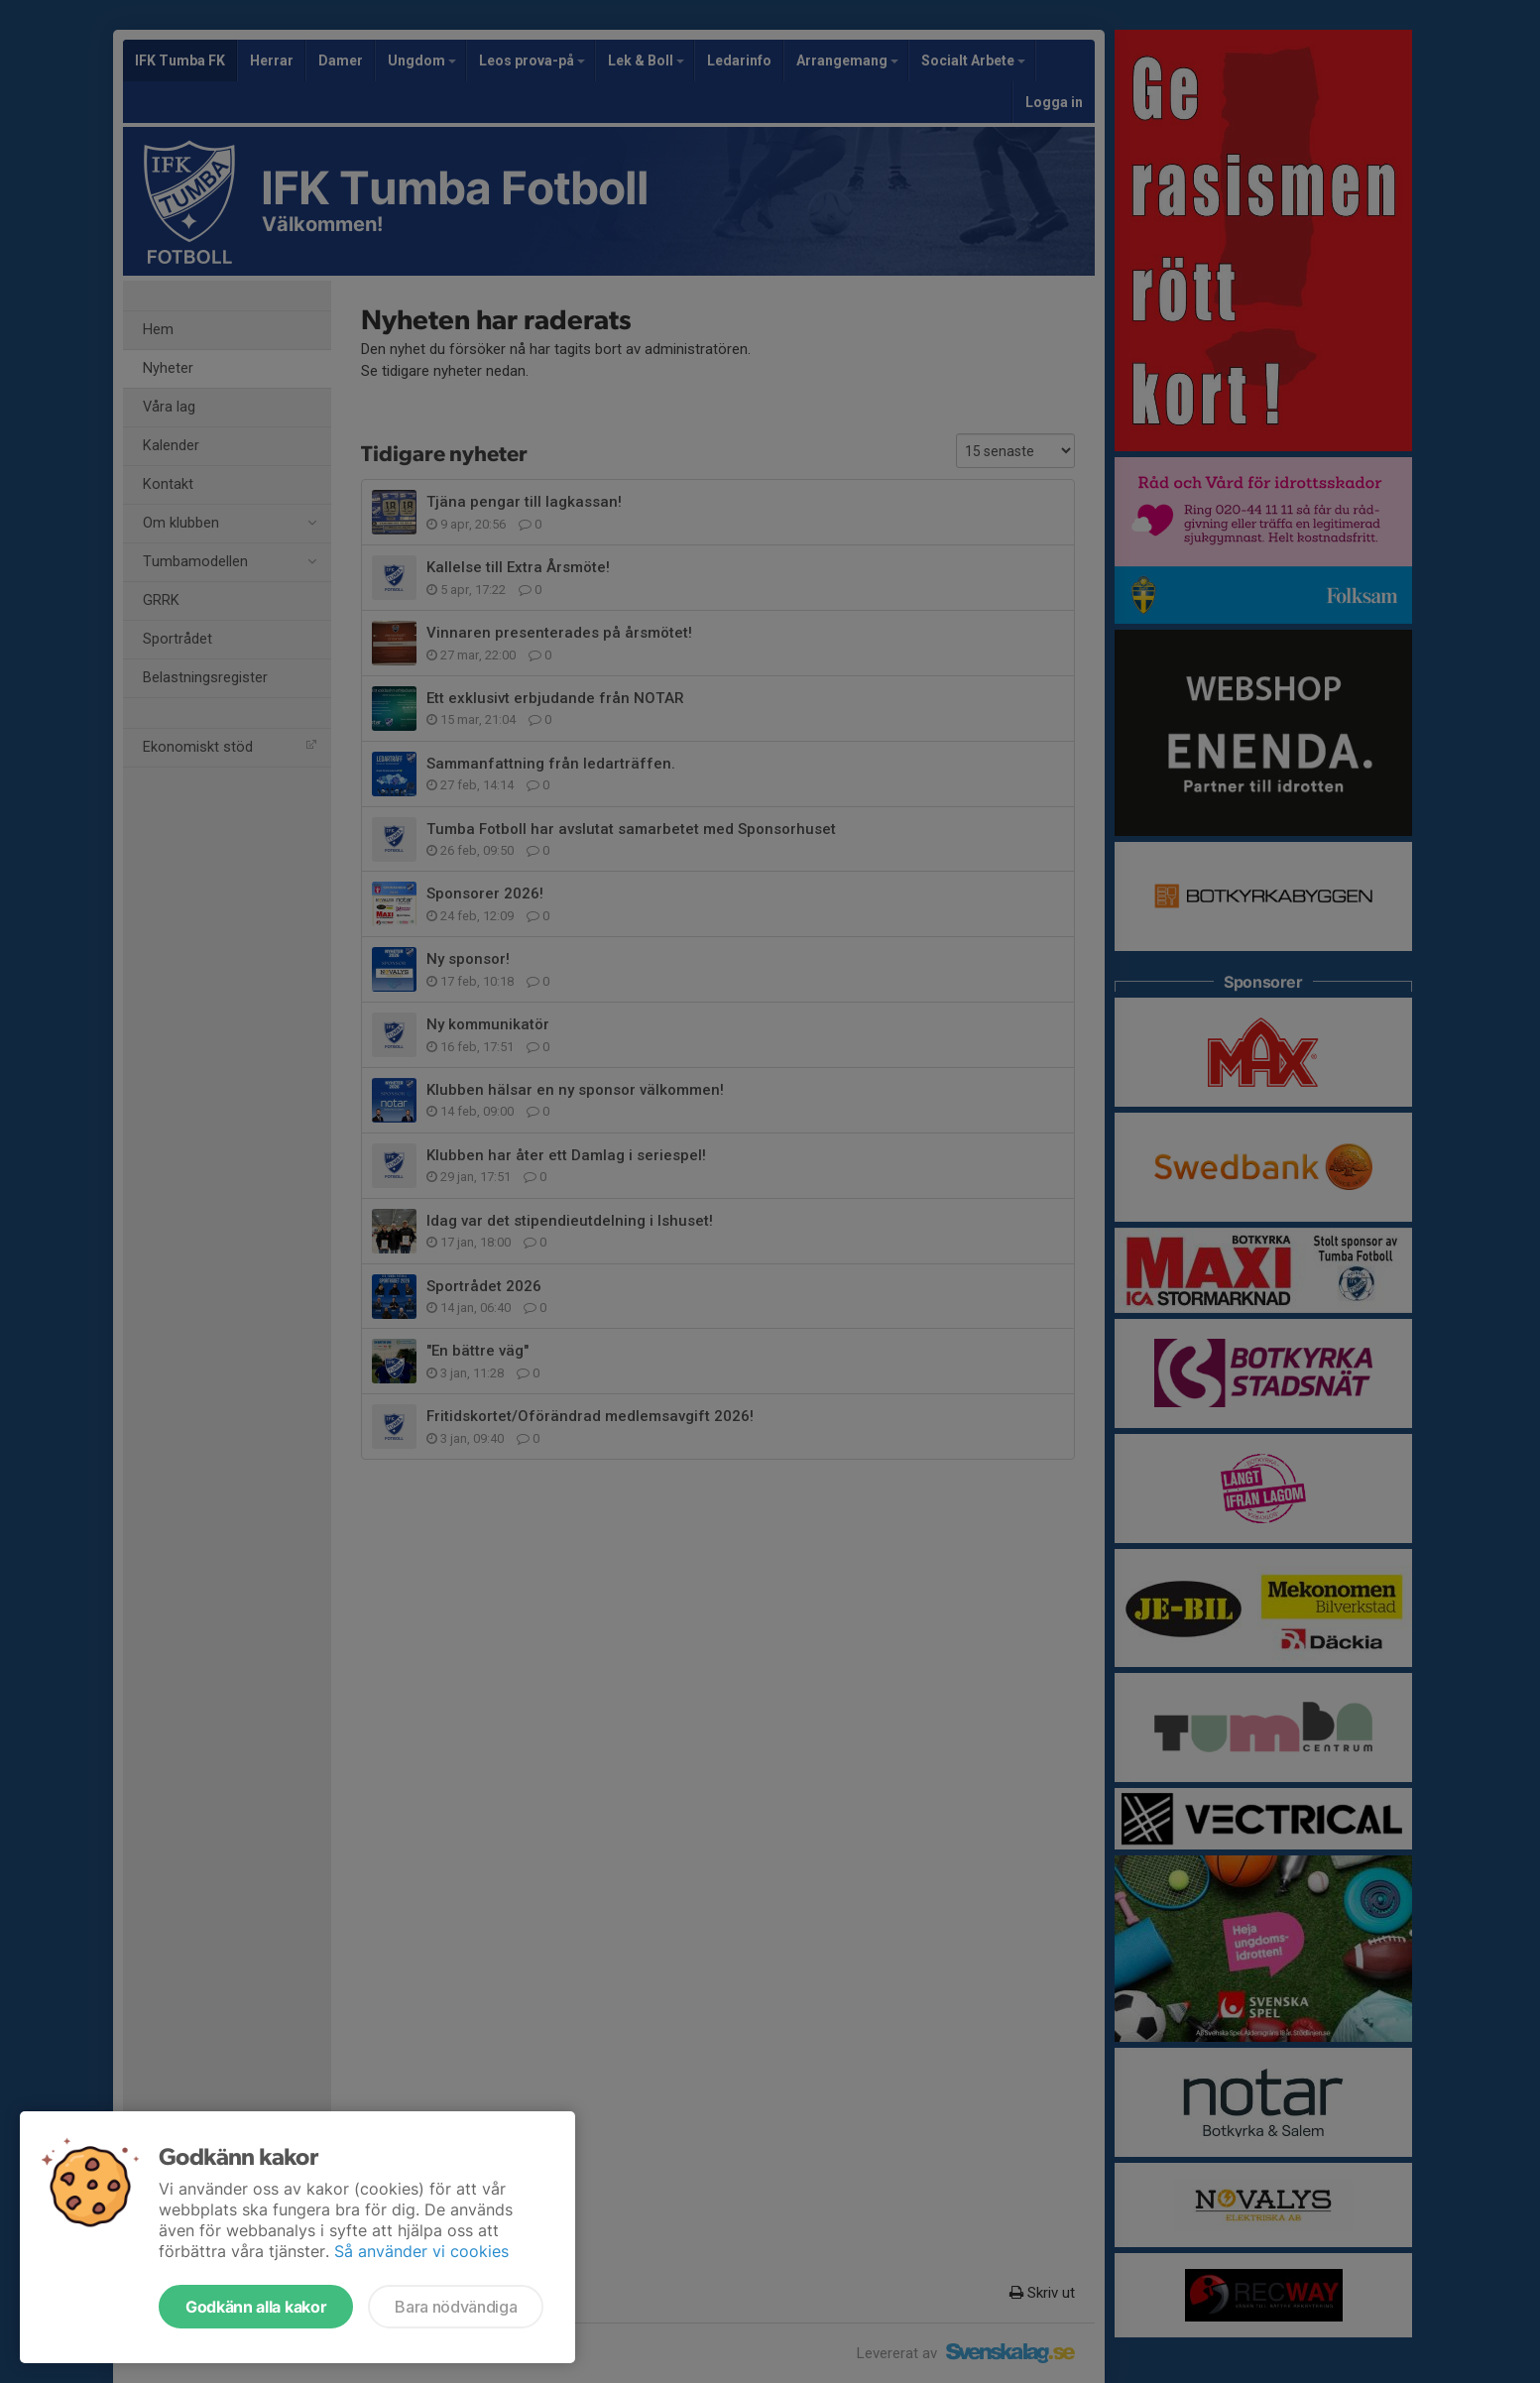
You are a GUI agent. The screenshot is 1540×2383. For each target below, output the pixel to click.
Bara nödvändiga (456, 2307)
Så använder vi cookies (421, 2251)
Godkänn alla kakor (255, 2307)
